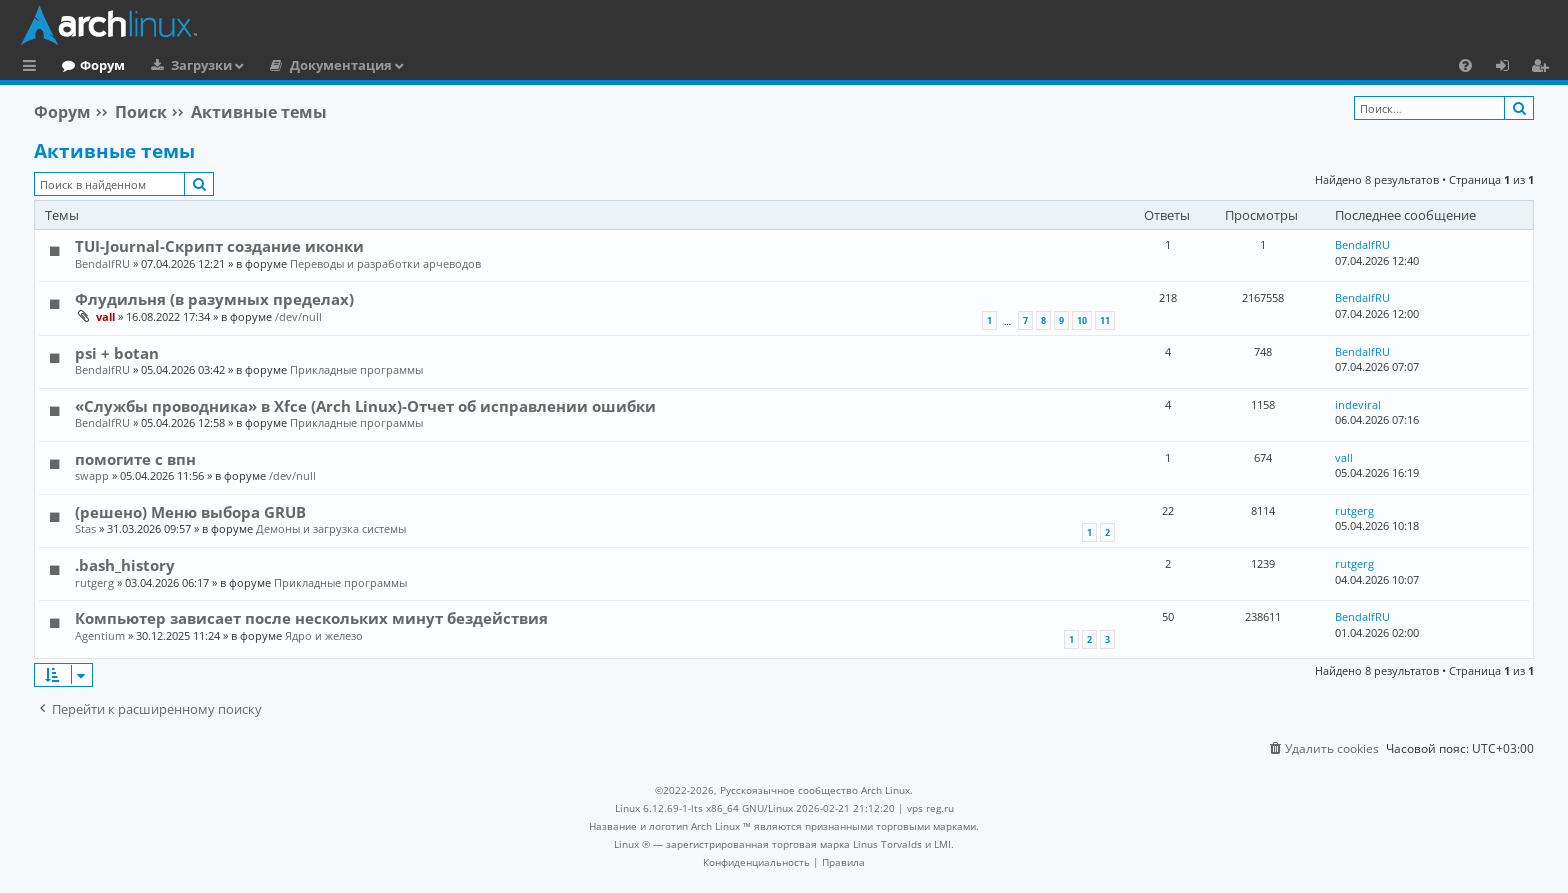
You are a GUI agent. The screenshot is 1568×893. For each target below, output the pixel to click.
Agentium (100, 635)
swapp (92, 475)
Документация (423, 65)
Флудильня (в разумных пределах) (214, 299)
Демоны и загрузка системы (331, 528)
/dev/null (298, 316)
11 (1105, 320)
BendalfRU (102, 263)
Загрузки (283, 65)
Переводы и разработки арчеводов (385, 263)
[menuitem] (1465, 65)
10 (1082, 320)
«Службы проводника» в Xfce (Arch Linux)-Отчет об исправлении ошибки (365, 406)
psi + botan (117, 353)
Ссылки (33, 68)
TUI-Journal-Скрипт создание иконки (219, 246)
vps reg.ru (930, 808)
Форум (184, 65)
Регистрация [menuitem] (1544, 68)
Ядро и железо (324, 635)
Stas (85, 528)
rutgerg (1354, 510)
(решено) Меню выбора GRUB (190, 512)
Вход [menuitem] (1509, 68)
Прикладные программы (356, 369)
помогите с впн (135, 459)
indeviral (1358, 404)
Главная (90, 65)
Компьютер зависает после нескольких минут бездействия (311, 618)
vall (105, 316)
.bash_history (125, 565)
